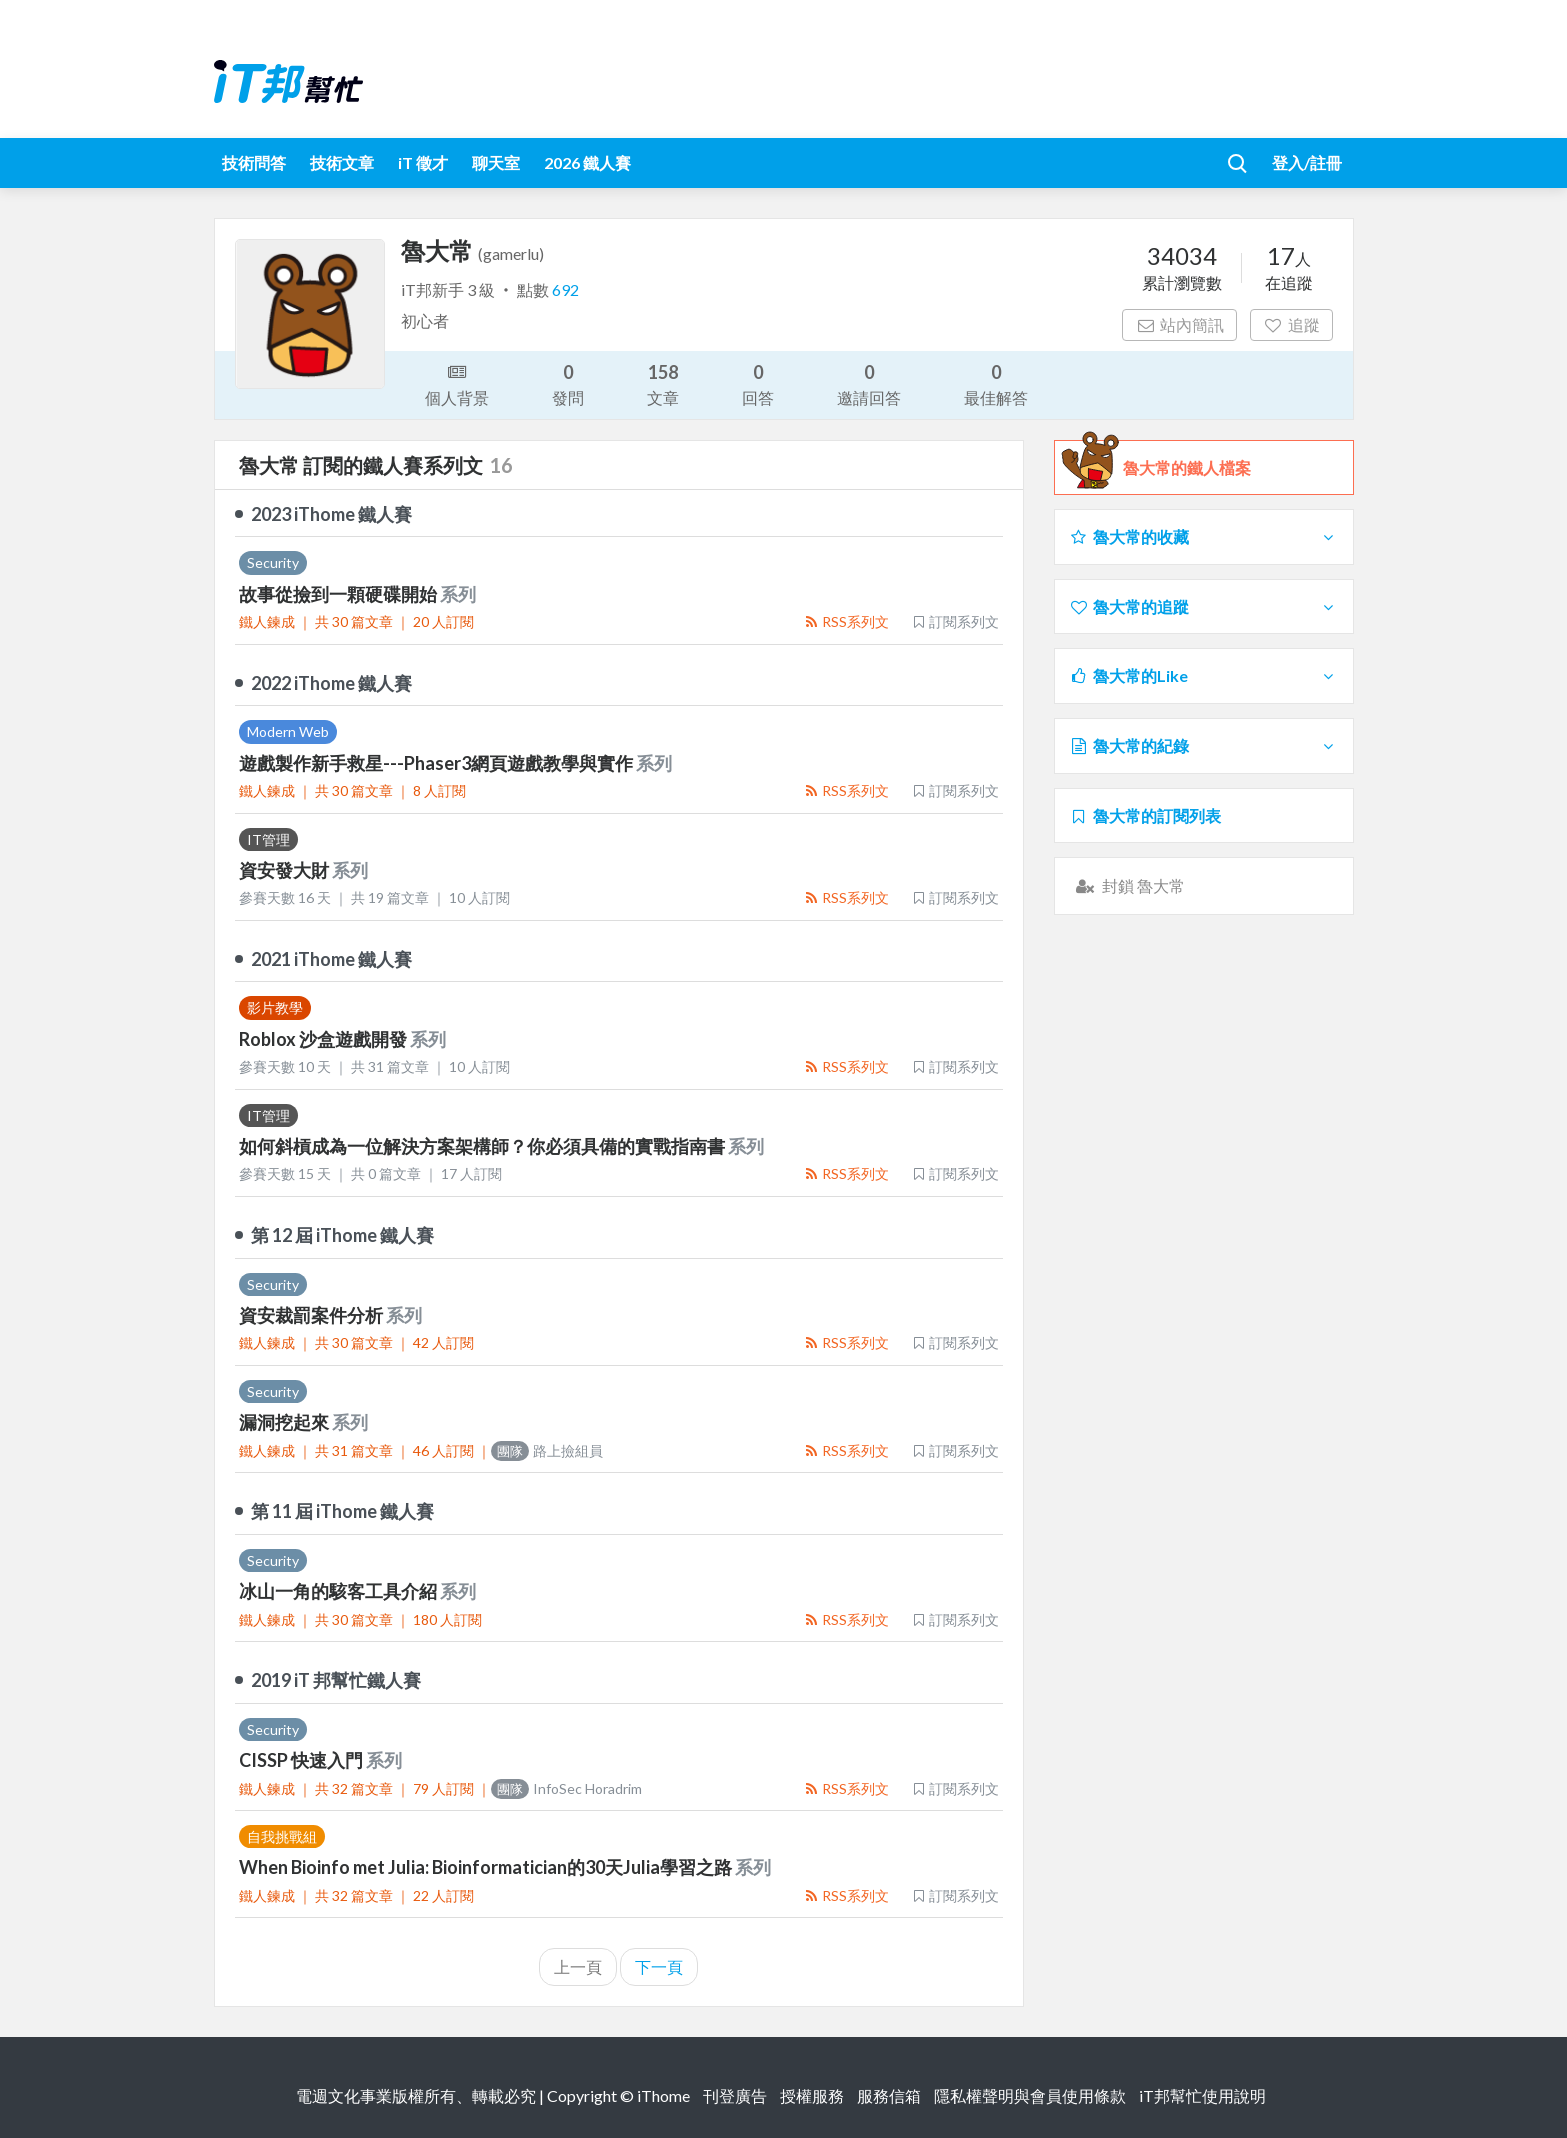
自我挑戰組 (282, 1836)
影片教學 (275, 1007)
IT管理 (268, 839)
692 (565, 289)
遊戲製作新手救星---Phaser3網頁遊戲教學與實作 (437, 763)
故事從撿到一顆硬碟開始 (339, 594)
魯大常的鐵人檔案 (1187, 468)
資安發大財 (285, 870)
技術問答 (254, 162)
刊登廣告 (735, 2095)
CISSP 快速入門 (302, 1760)
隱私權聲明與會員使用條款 (1030, 2095)
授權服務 (812, 2095)
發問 (568, 383)
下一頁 (659, 1966)
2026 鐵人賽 (587, 162)
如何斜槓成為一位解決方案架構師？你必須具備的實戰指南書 (483, 1146)
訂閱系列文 (955, 621)
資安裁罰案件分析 (312, 1315)
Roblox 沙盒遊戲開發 (324, 1039)
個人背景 (457, 383)
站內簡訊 (1179, 324)
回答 (758, 383)
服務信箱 (889, 2095)
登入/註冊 (1307, 162)
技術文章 (342, 162)
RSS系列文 (846, 621)
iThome (663, 2095)
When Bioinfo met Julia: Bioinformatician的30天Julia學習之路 (487, 1867)
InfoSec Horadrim (566, 1788)
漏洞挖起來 (285, 1422)
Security (273, 562)
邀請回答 (869, 383)
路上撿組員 (547, 1450)
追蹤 (1291, 324)
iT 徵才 (423, 162)
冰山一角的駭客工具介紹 (339, 1591)
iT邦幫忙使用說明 (1202, 2095)
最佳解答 (996, 383)
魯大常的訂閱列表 (1145, 815)
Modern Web (288, 731)
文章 (663, 383)
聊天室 (496, 162)
